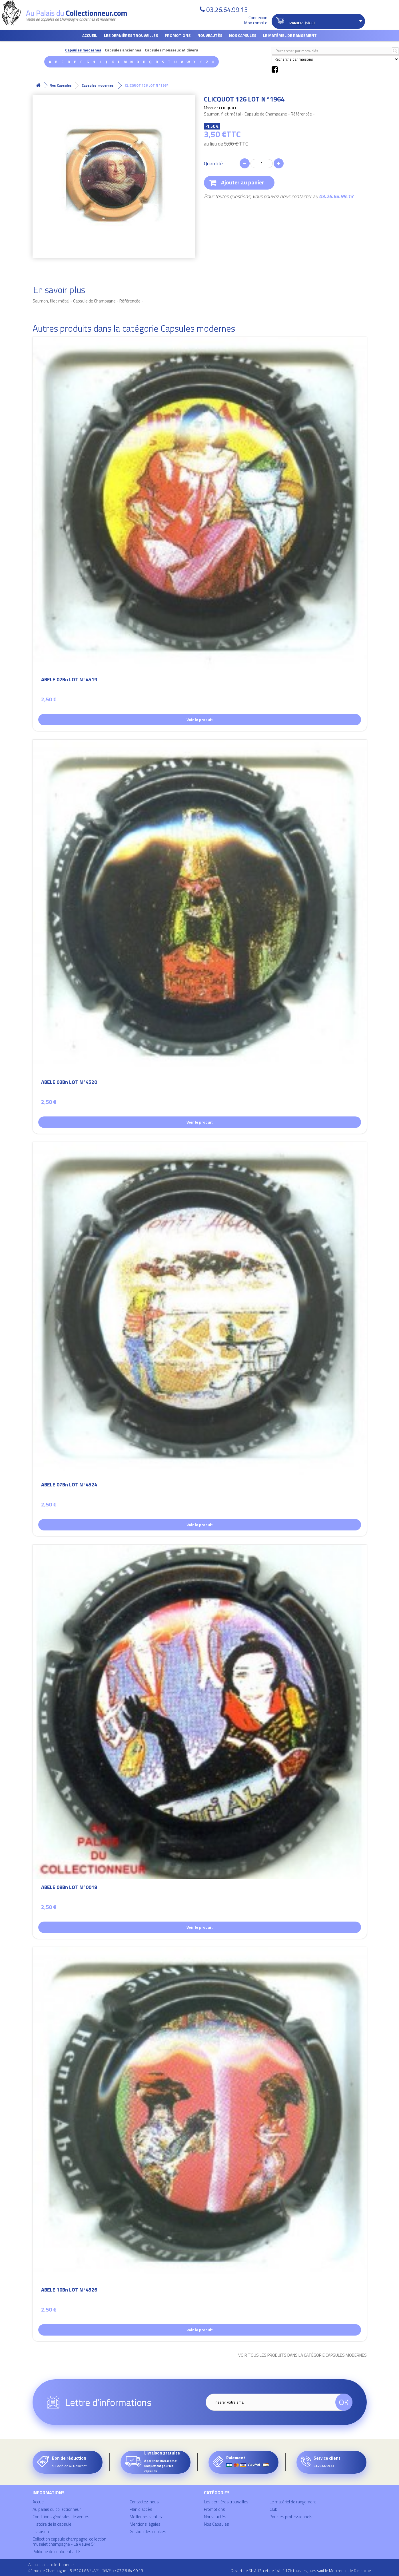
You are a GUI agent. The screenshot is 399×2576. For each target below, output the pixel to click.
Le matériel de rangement (290, 35)
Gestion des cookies (148, 2531)
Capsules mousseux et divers (171, 50)
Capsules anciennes (123, 50)
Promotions (178, 35)
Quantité (213, 163)
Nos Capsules (242, 35)
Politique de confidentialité (56, 2551)
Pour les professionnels (291, 2516)
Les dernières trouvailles (131, 35)
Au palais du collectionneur (57, 2509)
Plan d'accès (141, 2509)
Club (273, 2509)
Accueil (89, 35)
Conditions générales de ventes (61, 2516)
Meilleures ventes (146, 2516)
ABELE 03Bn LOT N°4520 (69, 1083)
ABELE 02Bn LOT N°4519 (69, 680)
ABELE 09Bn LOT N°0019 (69, 1888)
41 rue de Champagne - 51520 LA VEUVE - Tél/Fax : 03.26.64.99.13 (85, 2570)
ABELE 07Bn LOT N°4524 (69, 1485)
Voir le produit (200, 719)
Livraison (41, 2531)
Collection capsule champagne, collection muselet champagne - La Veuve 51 (69, 2541)
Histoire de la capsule (52, 2524)
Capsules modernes (83, 50)
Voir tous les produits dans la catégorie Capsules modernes (302, 2355)
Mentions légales (145, 2524)
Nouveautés (209, 35)
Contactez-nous (144, 2502)
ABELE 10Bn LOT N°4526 (69, 2291)
